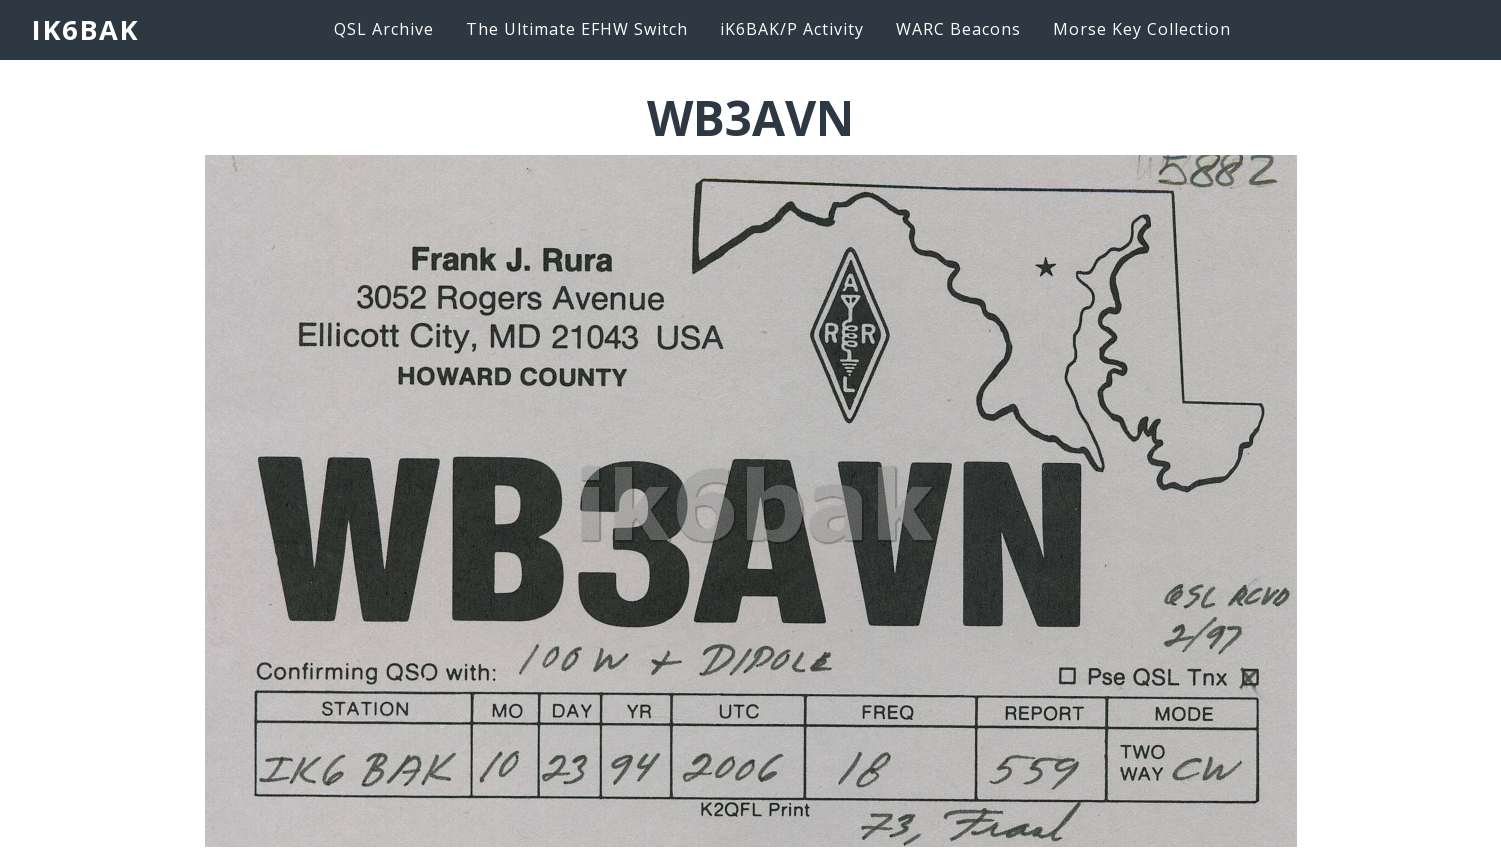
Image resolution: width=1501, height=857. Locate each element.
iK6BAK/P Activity (792, 29)
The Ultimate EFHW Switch (577, 29)
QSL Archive (384, 29)
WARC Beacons (958, 29)
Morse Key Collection (1142, 29)
